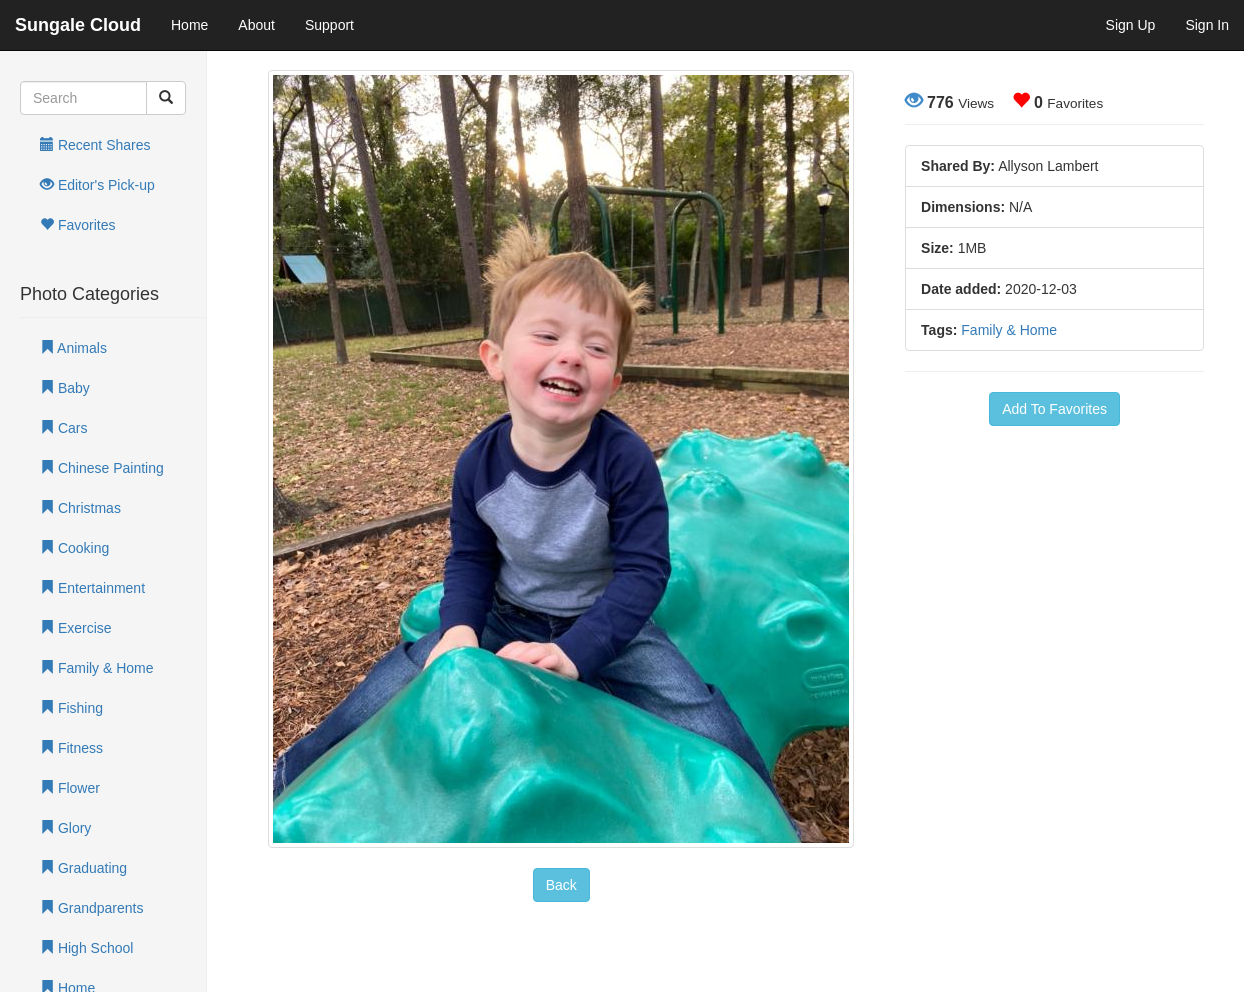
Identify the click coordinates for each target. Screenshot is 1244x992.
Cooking (74, 548)
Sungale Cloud (78, 25)
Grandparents (92, 908)
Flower (70, 788)
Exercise (76, 628)
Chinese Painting (102, 468)
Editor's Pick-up (97, 185)
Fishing (71, 708)
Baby (65, 388)
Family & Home (97, 668)
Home (189, 25)
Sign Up (1131, 25)
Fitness (71, 748)
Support (329, 25)
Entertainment (92, 588)
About (256, 25)
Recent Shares (95, 145)
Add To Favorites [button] (1054, 409)
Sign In (1207, 25)
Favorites (77, 225)
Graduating (83, 868)
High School (86, 948)
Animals (73, 348)
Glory (65, 828)
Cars (63, 428)
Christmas (80, 508)
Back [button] (561, 885)
